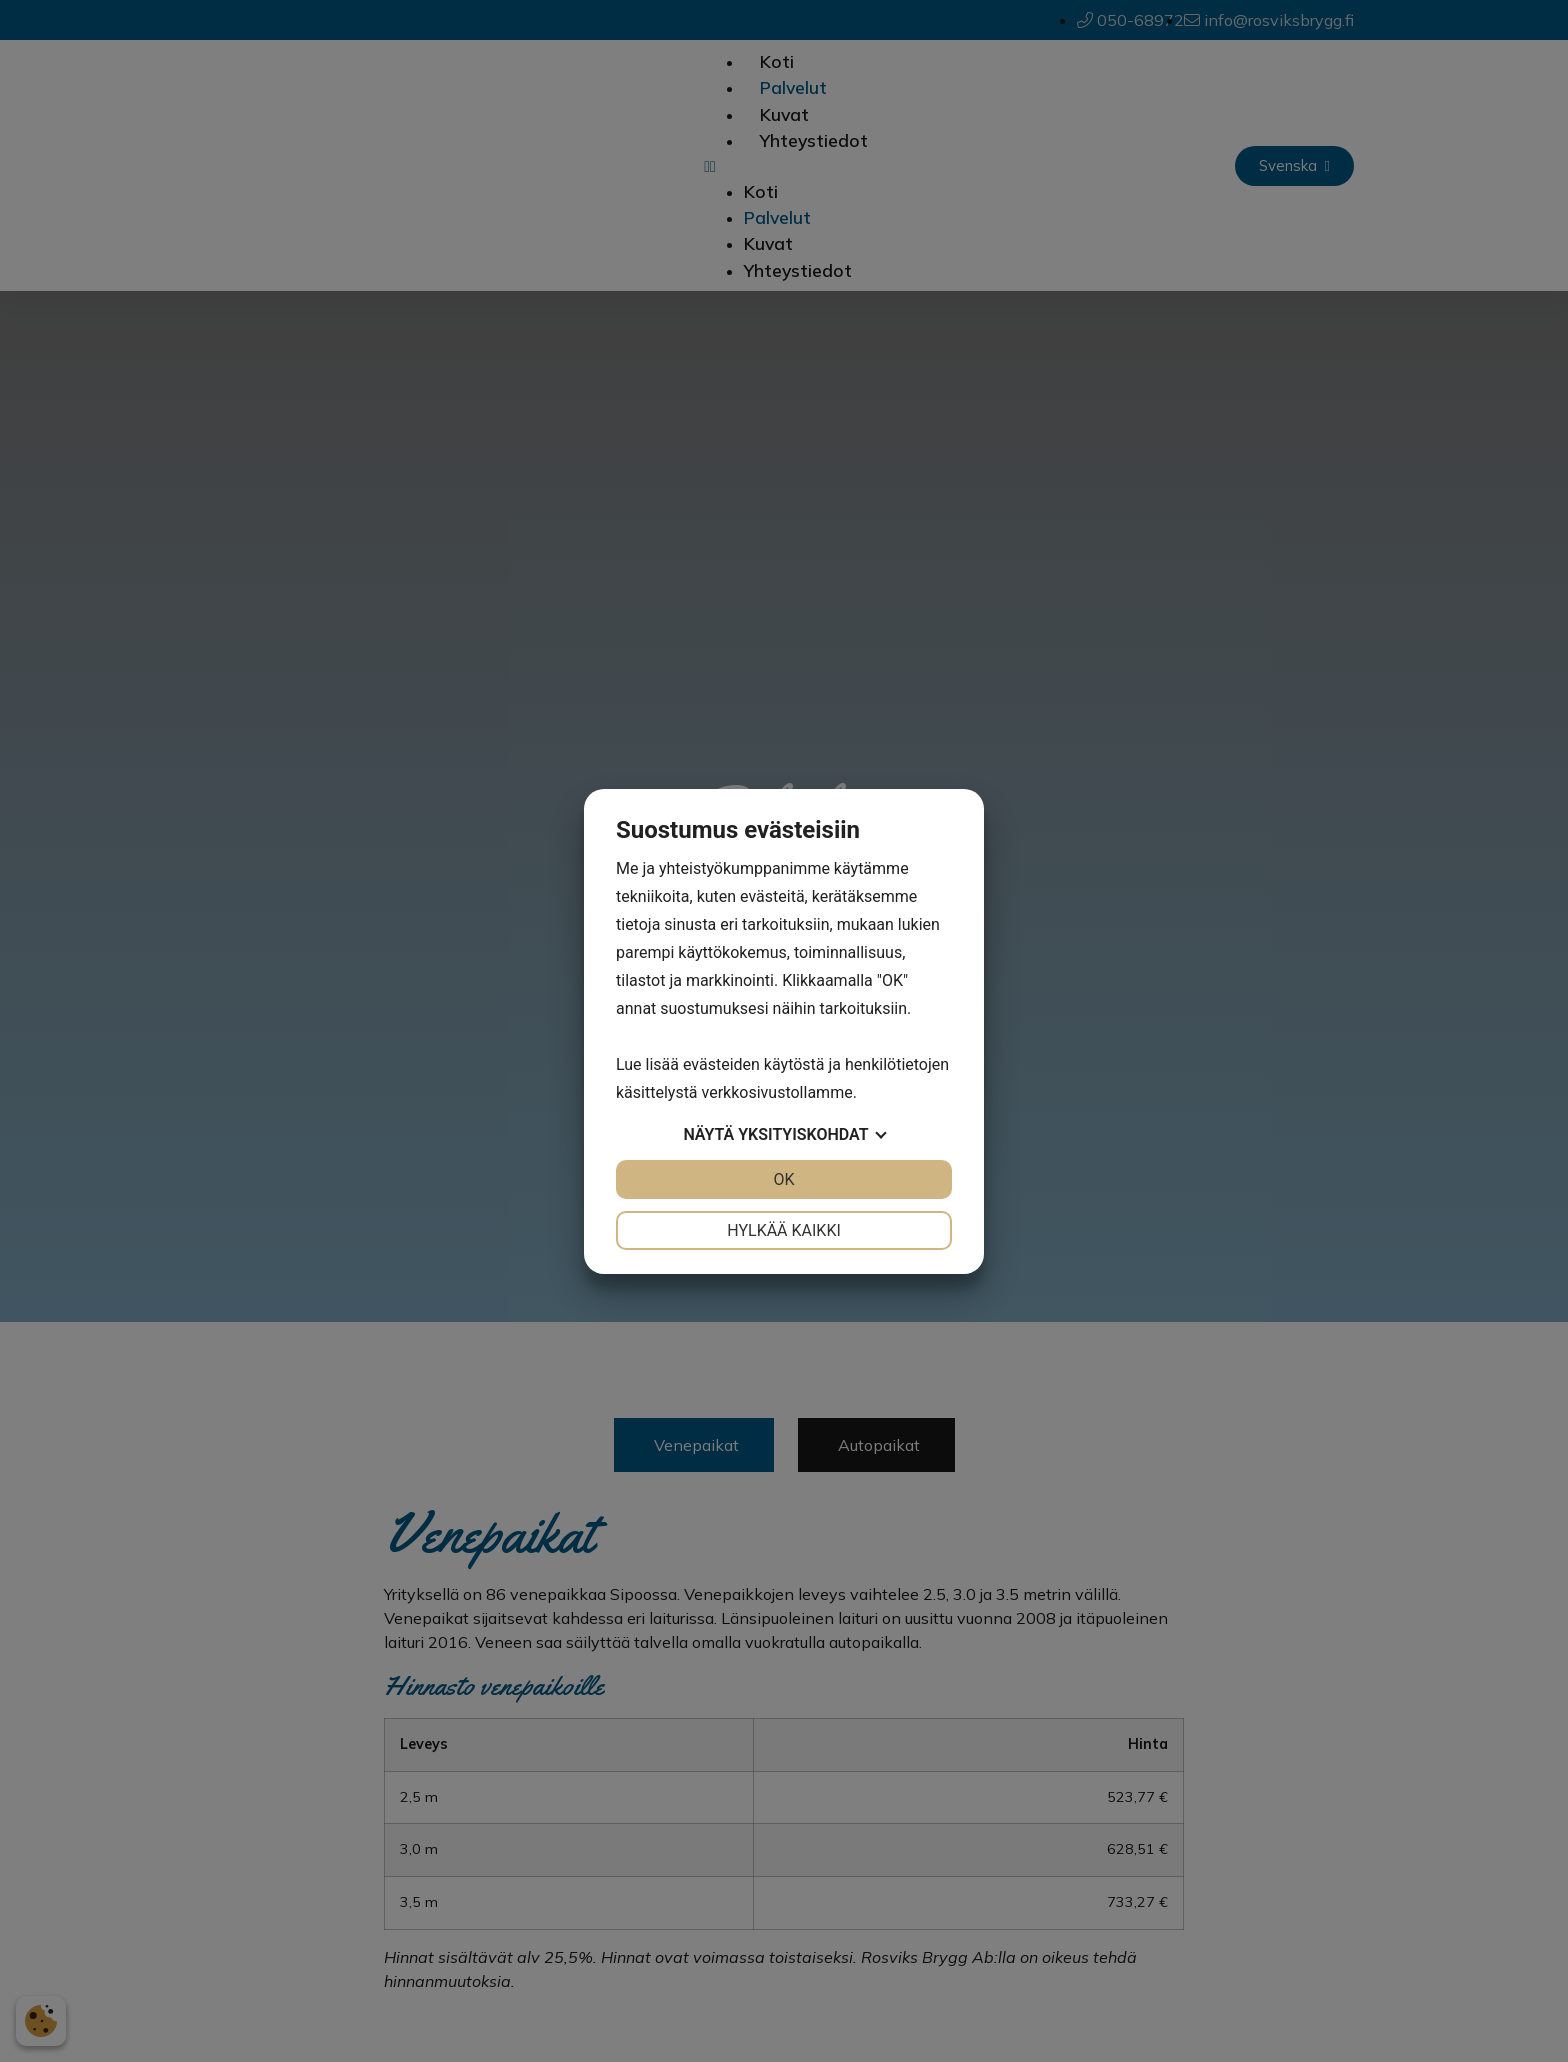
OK (783, 1179)
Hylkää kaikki (784, 1230)
